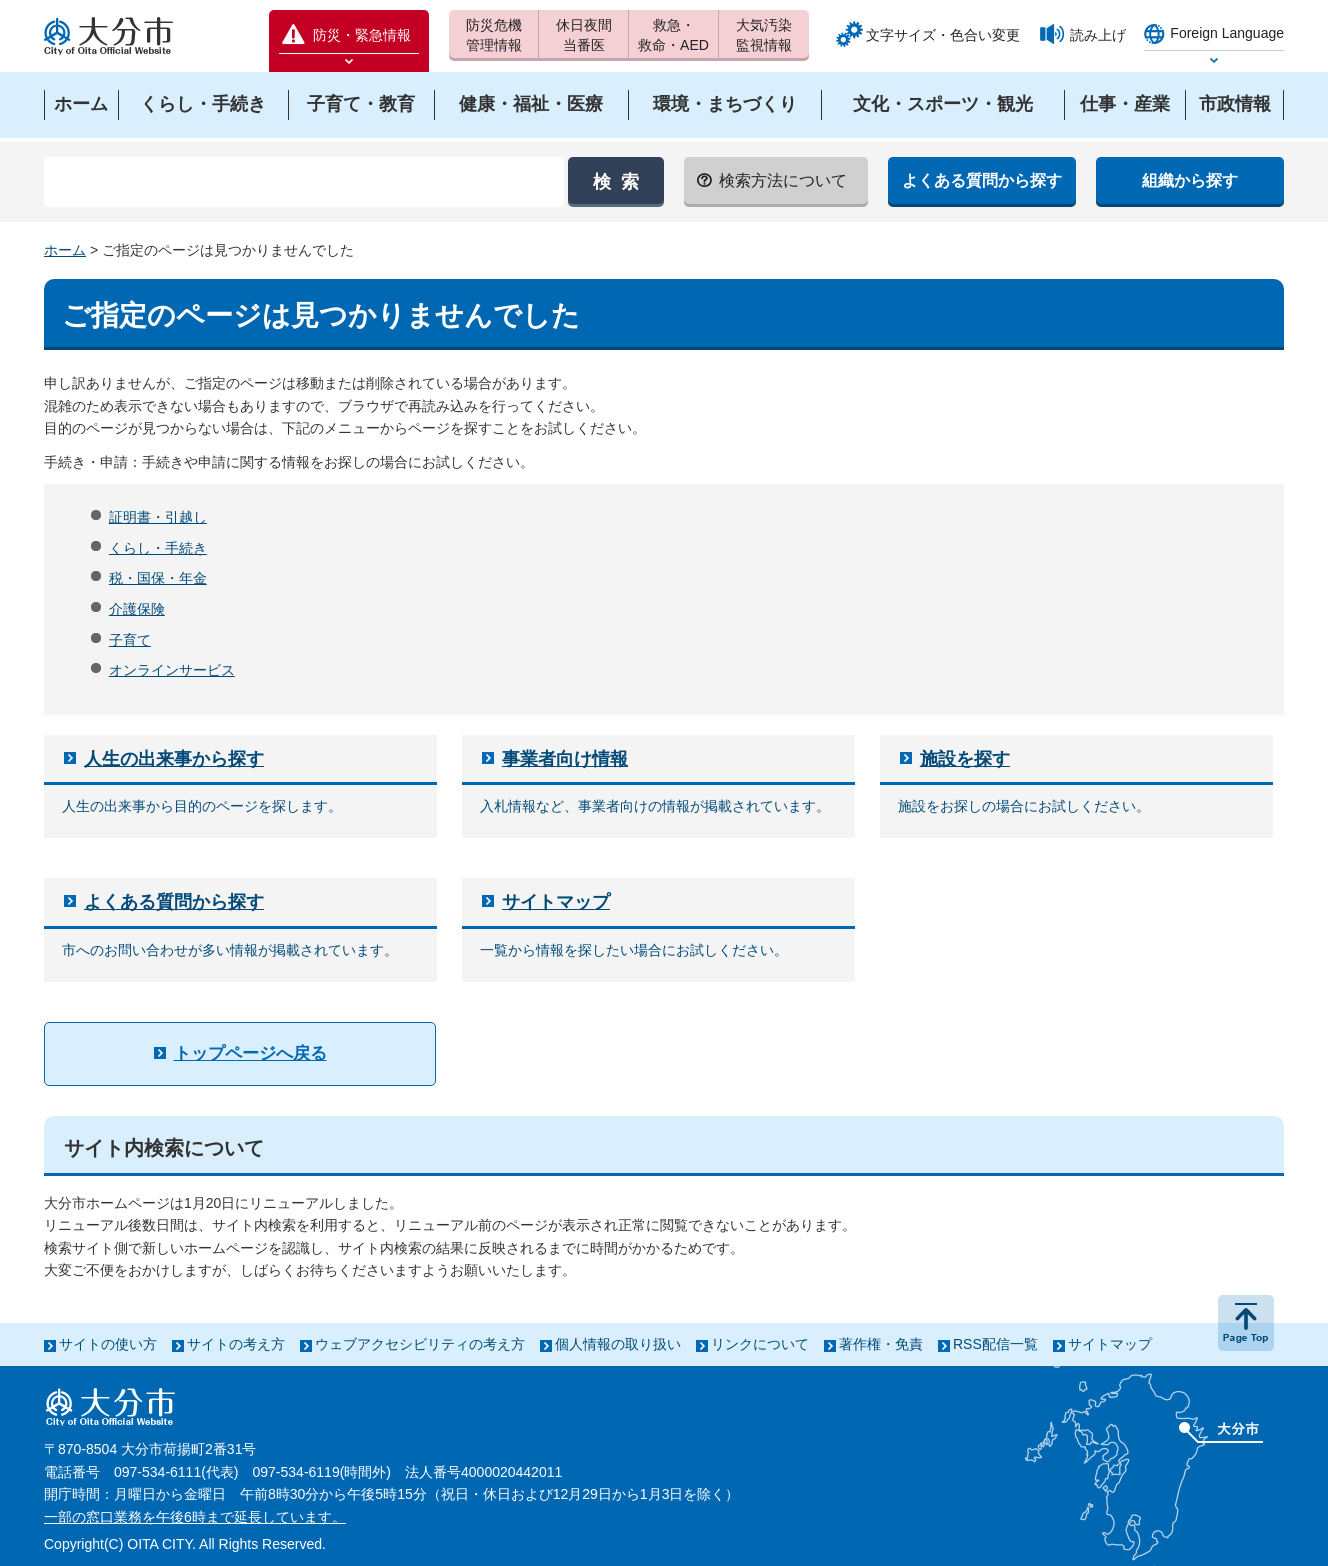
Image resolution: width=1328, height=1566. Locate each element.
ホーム (65, 250)
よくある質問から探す (174, 902)
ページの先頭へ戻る (1246, 1323)
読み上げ (1098, 35)
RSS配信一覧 (995, 1344)
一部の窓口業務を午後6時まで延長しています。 (195, 1517)
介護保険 (137, 609)
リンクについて (760, 1344)
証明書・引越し (158, 517)
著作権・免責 (881, 1344)
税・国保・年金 (158, 578)
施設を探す (965, 759)
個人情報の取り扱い (618, 1344)
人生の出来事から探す (174, 759)
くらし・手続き (158, 548)
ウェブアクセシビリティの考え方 (420, 1344)
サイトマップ (556, 902)
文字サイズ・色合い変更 (943, 35)
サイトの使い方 (108, 1344)
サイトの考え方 (236, 1344)
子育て (130, 640)
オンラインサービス (172, 670)
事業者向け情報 (565, 759)
